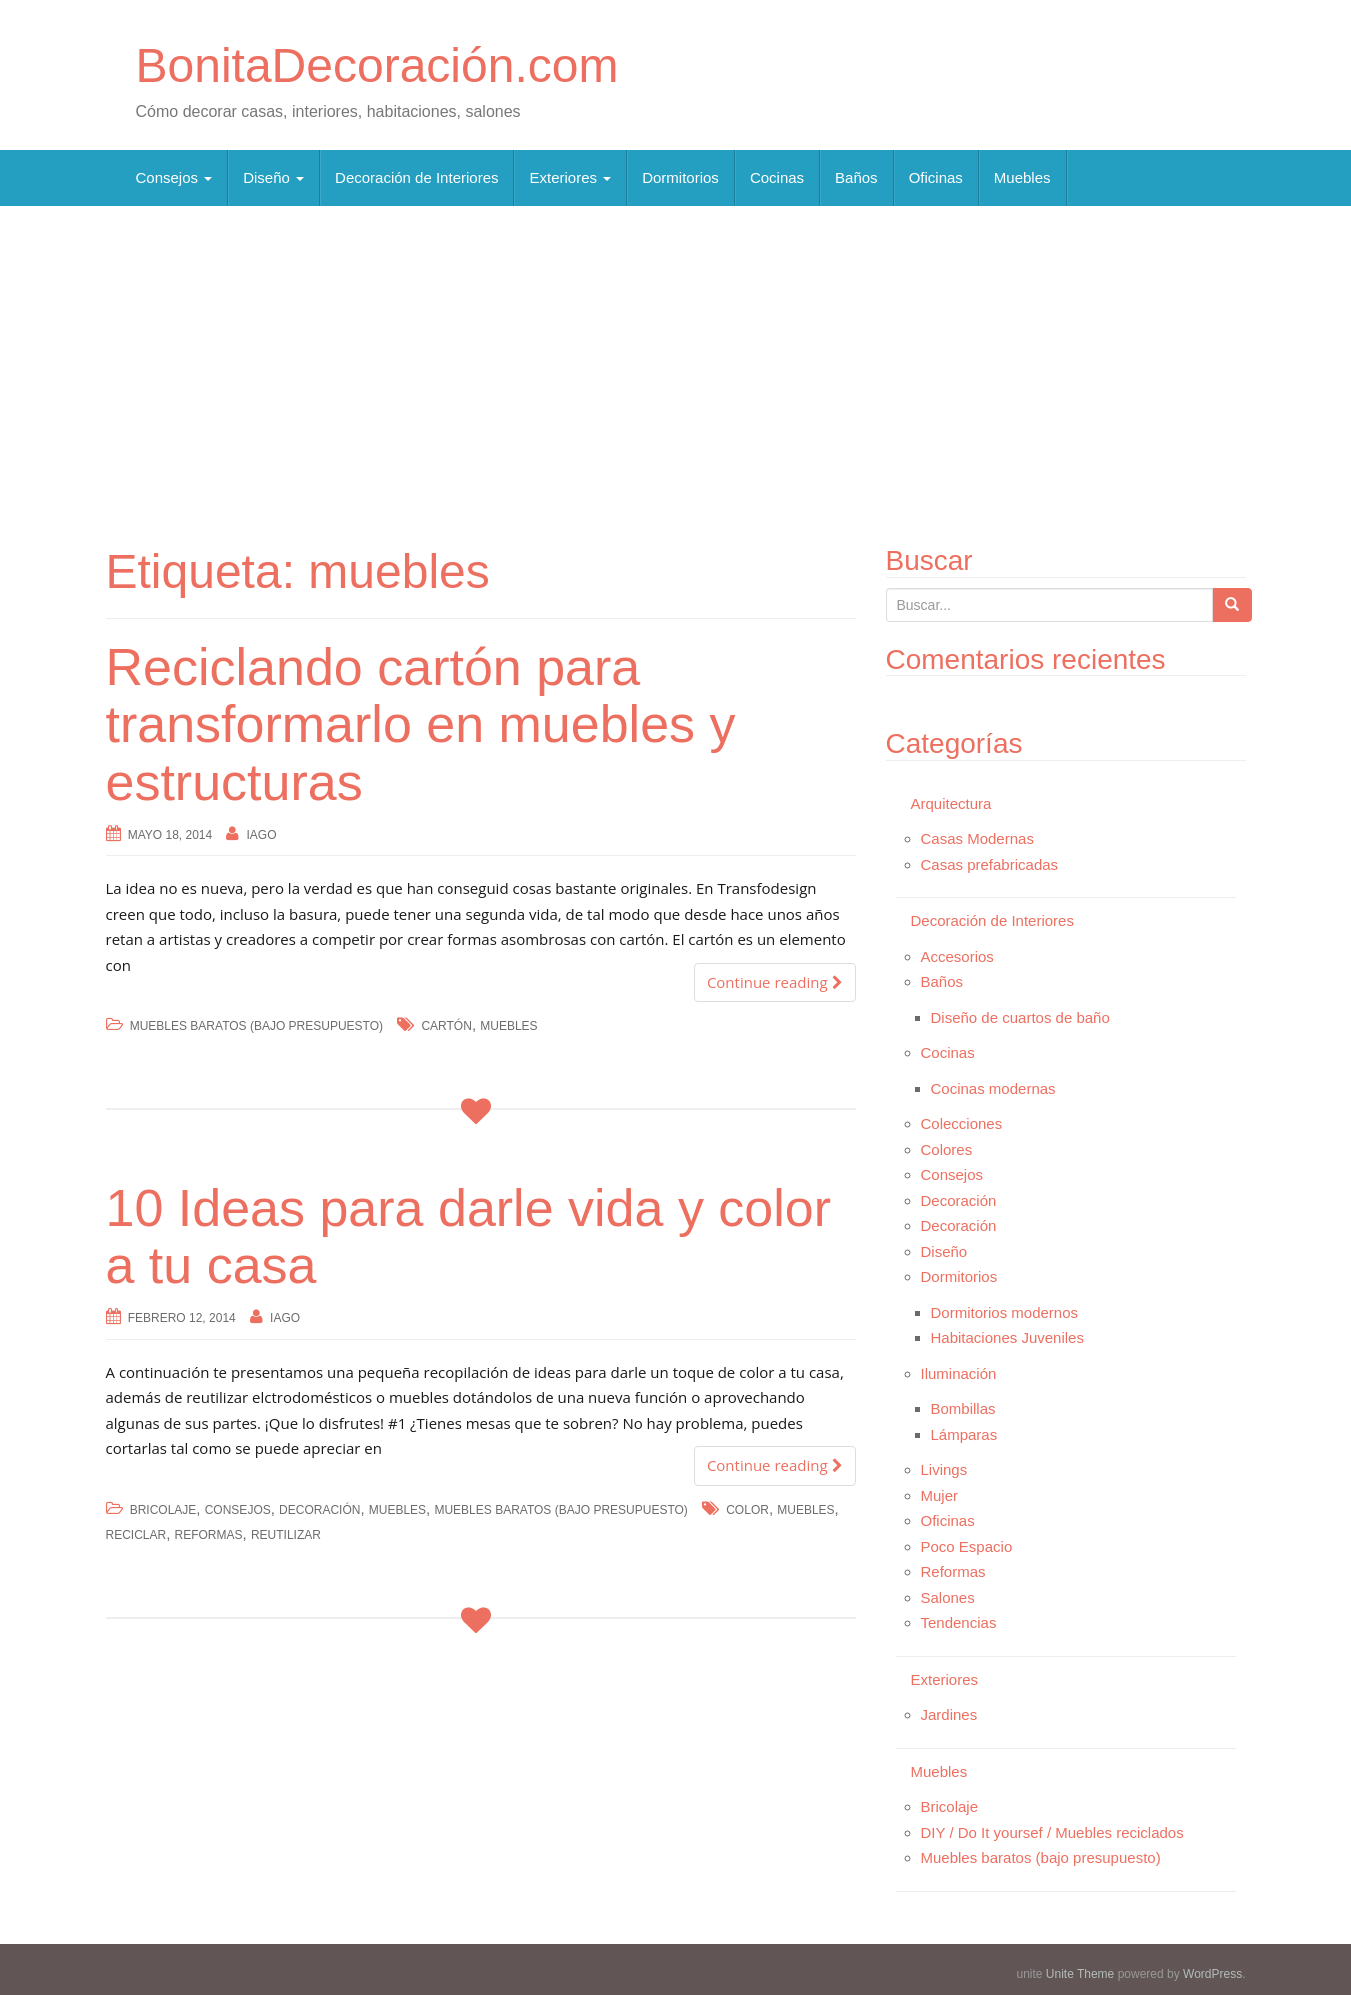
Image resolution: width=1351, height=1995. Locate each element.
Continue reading (775, 982)
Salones (948, 1597)
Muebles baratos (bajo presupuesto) (256, 1026)
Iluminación (959, 1373)
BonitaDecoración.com (377, 65)
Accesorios (957, 956)
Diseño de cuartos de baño (1020, 1017)
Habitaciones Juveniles (1007, 1337)
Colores (947, 1149)
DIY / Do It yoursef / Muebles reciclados (1052, 1832)
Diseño (273, 177)
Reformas (953, 1571)
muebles (508, 1026)
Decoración (319, 1510)
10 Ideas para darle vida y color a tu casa (469, 1236)
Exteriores (570, 177)
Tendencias (959, 1622)
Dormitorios (680, 177)
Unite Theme (1080, 1974)
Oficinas (936, 177)
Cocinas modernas (993, 1088)
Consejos (174, 177)
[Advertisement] (676, 366)
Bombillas (963, 1408)
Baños (856, 177)
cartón (446, 1026)
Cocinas (777, 177)
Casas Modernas (977, 838)
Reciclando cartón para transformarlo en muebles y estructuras (421, 724)
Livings (944, 1469)
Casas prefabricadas (990, 864)
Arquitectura (951, 803)
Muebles (1022, 177)
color (747, 1510)
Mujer (940, 1495)
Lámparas (964, 1434)
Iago (262, 835)
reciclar (136, 1535)
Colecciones (962, 1123)
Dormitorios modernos (1005, 1312)
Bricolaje (163, 1510)
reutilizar (286, 1535)
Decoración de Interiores (416, 177)
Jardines (949, 1714)
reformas (209, 1535)
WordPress (1212, 1974)
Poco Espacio (967, 1546)
